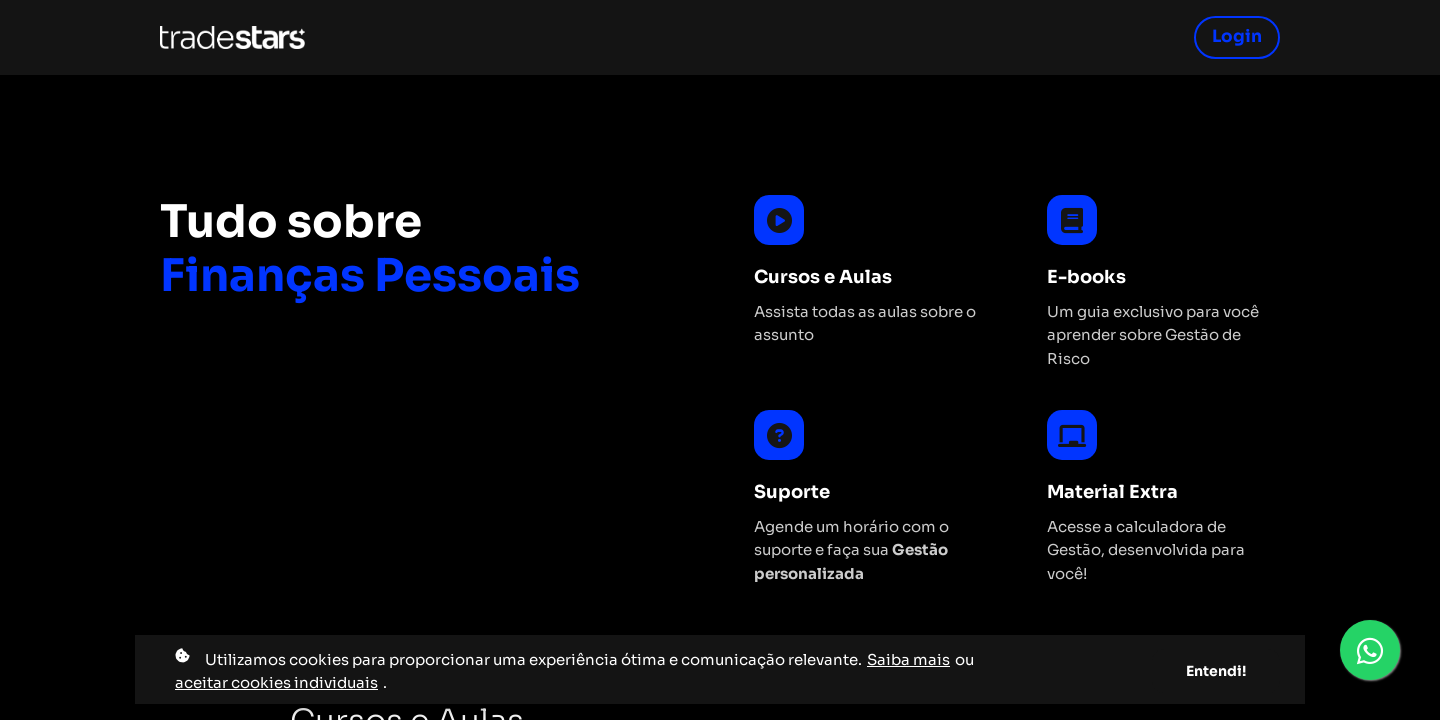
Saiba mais (908, 659)
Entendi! (1216, 671)
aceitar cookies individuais (276, 682)
